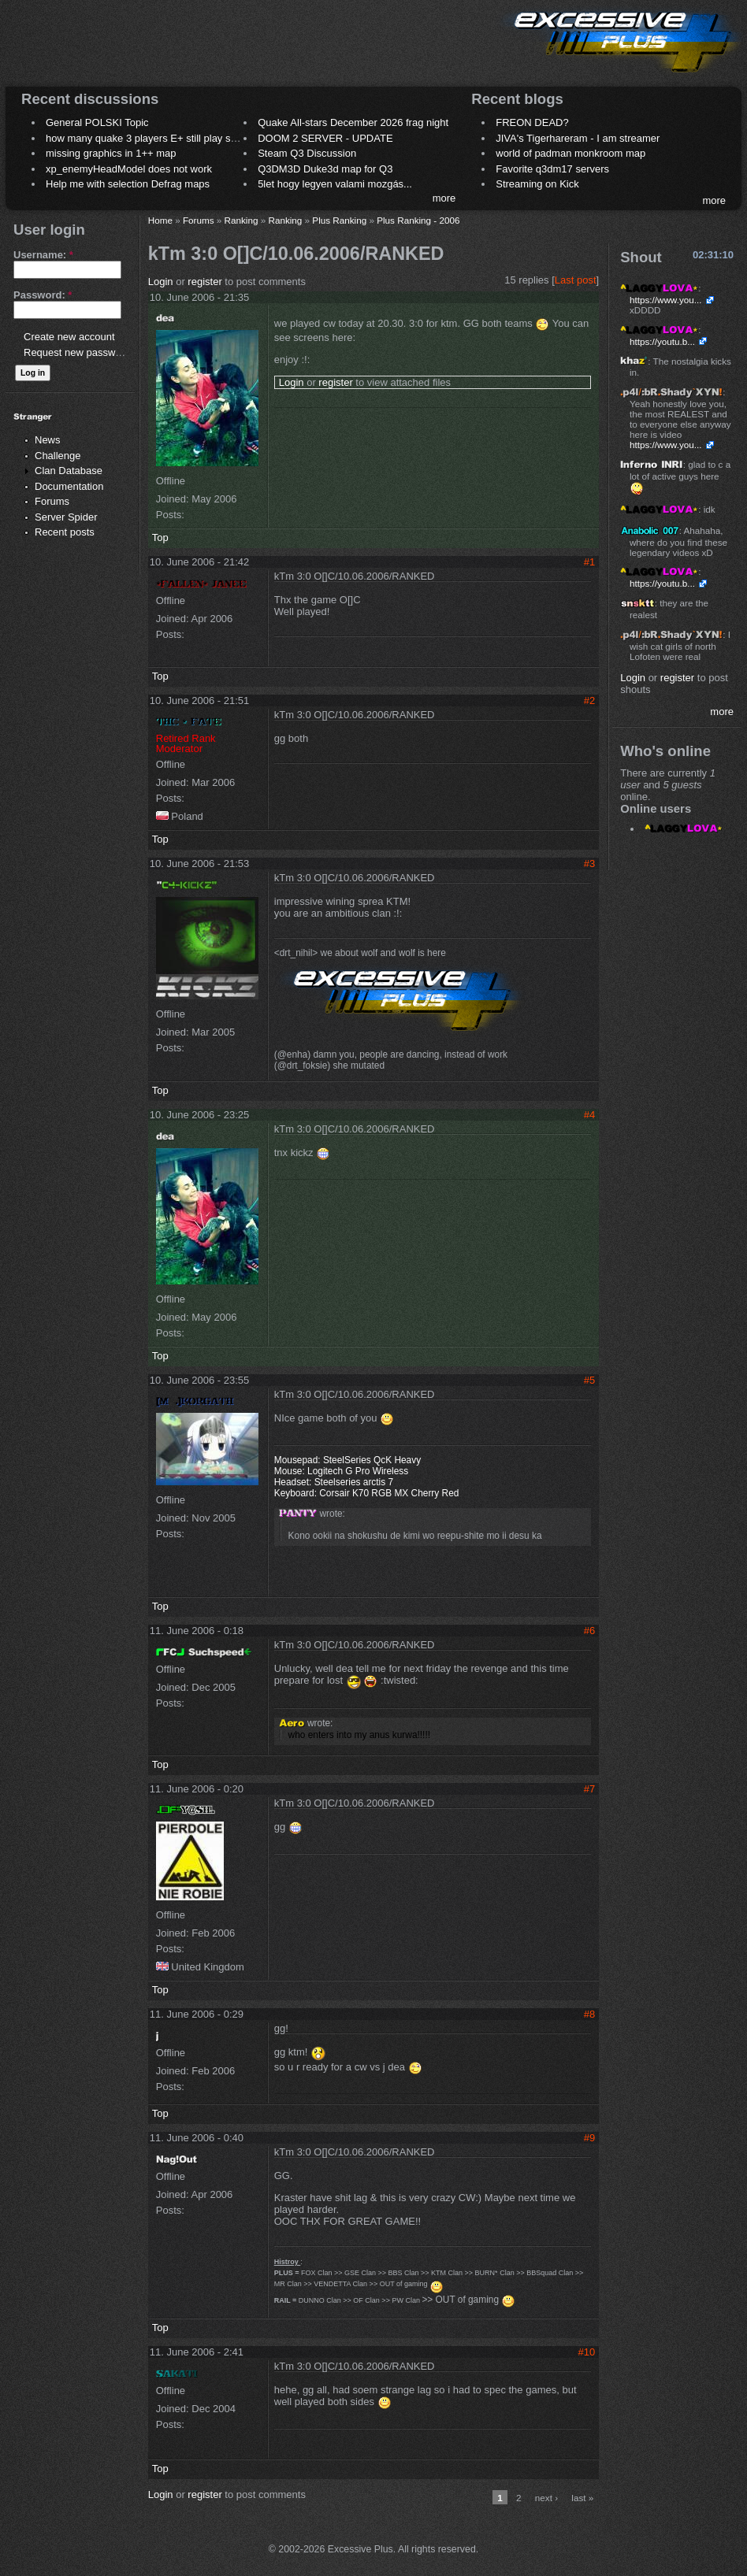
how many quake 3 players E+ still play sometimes (160, 138)
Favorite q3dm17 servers (552, 169)
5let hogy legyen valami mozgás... (335, 184)
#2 (589, 700)
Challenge (58, 455)
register (204, 281)
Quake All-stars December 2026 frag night (353, 122)
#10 (587, 2352)
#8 (589, 2014)
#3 (589, 863)
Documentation (69, 486)
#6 (589, 1630)
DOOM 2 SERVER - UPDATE (325, 138)
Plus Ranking (339, 220)
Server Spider (66, 517)
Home (160, 220)
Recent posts (65, 532)
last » (582, 2498)
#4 (589, 1115)
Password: (42, 295)
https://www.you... (666, 300)
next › (546, 2498)
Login (160, 281)
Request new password (77, 352)
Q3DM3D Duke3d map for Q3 (325, 169)
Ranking (241, 220)
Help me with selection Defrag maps (128, 184)
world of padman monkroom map (570, 153)
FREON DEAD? (532, 122)
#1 (589, 562)
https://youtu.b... (662, 341)
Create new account (69, 337)
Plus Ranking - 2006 (418, 220)
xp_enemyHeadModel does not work (129, 169)
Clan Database (68, 470)
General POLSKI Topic (97, 122)
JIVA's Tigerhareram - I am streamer (578, 138)
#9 (589, 2138)
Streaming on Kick (537, 184)
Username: (43, 255)
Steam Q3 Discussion (307, 153)
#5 (589, 1380)
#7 (589, 1789)
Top (160, 537)
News (48, 440)
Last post (575, 280)
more (444, 198)
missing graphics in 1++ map (111, 153)
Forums (52, 501)
